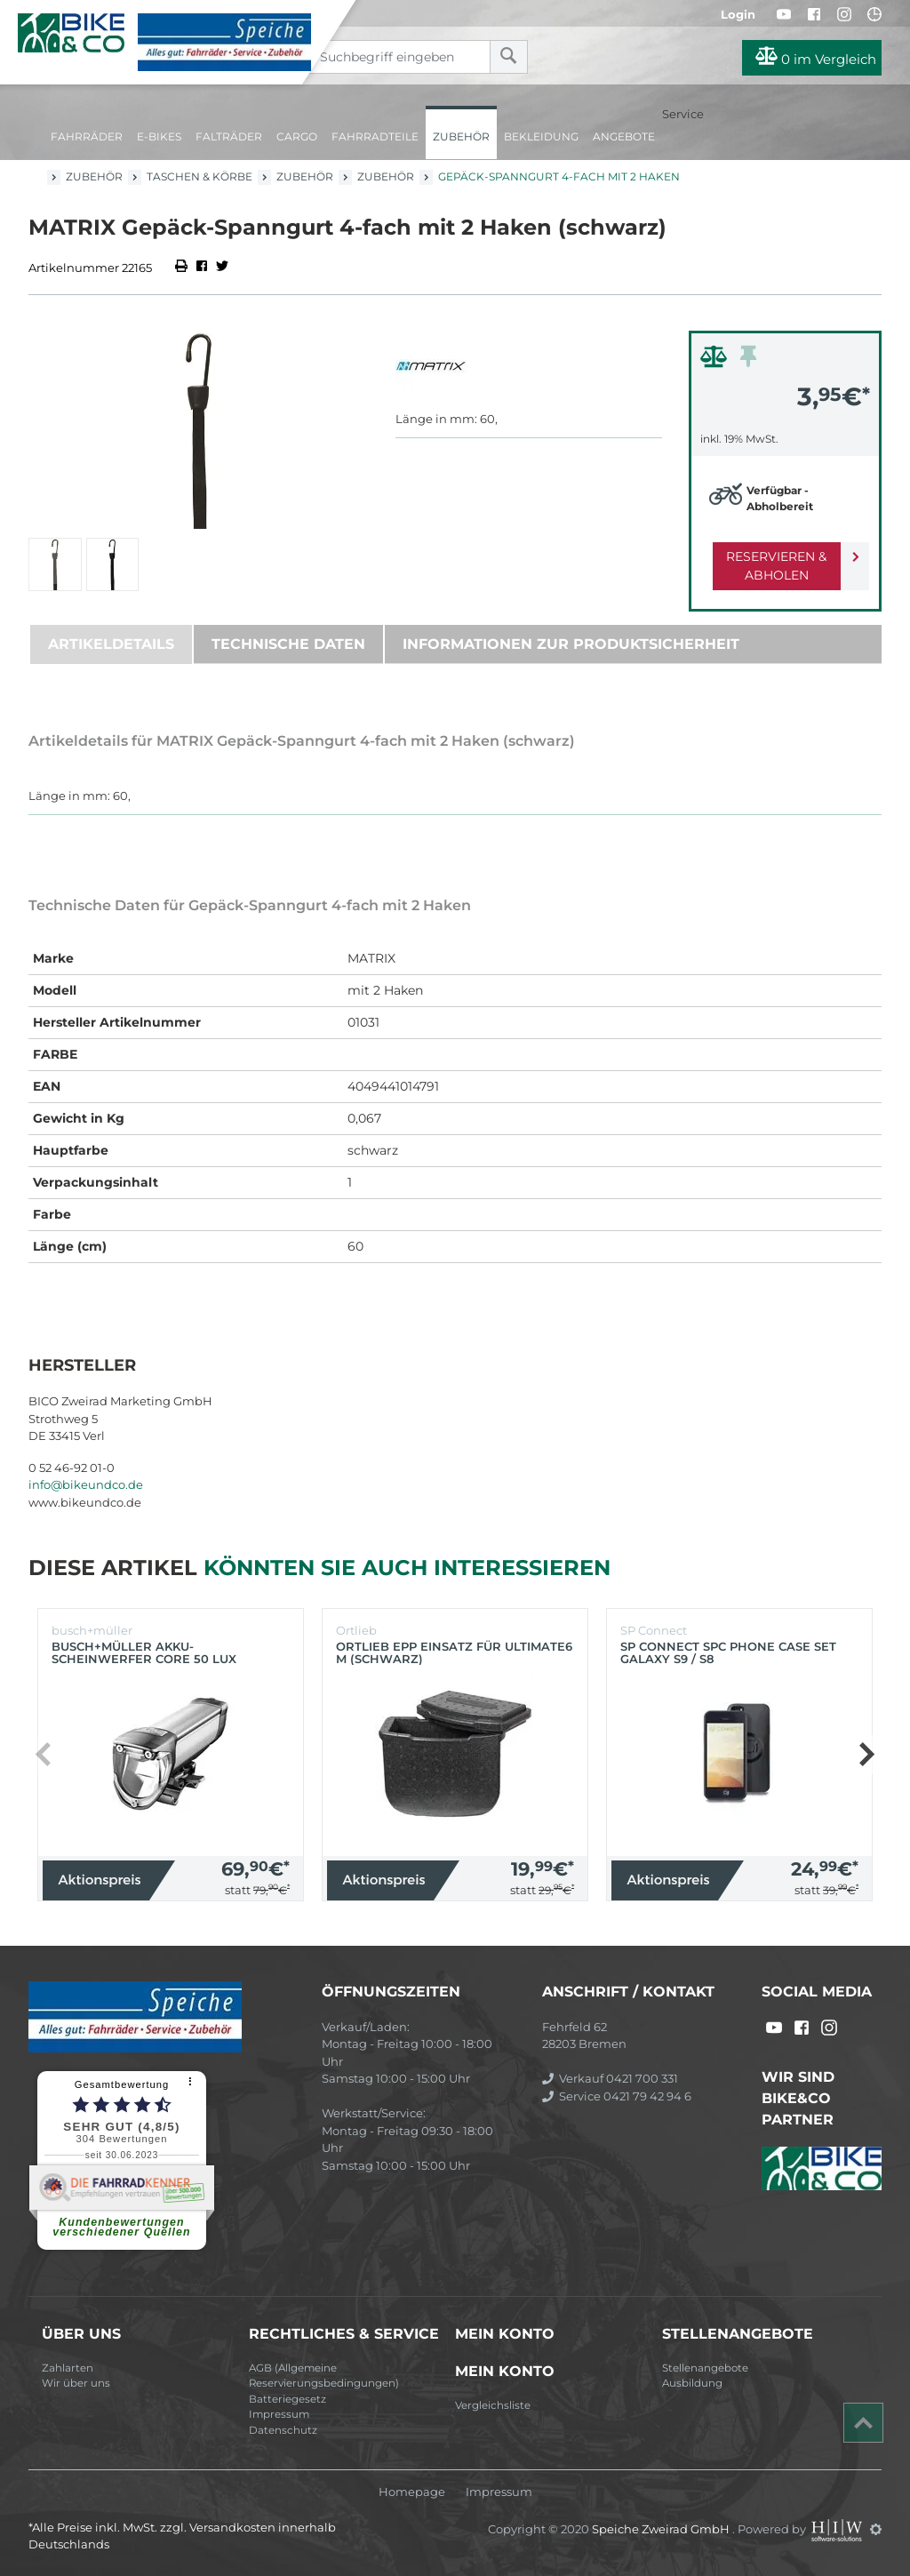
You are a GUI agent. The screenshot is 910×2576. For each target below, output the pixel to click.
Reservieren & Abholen (771, 565)
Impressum (279, 2414)
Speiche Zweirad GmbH (662, 2529)
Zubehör (461, 136)
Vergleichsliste (493, 2405)
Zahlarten (67, 2368)
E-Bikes (159, 136)
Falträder (229, 136)
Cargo (296, 136)
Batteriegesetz (287, 2399)
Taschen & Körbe (199, 176)
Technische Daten (288, 644)
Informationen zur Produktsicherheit (571, 644)
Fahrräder (87, 136)
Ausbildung (692, 2383)
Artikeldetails (111, 644)
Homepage (412, 2492)
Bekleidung (541, 136)
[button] (866, 1754)
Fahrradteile (375, 136)
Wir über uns (76, 2383)
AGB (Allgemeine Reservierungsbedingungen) (324, 2376)
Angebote (624, 136)
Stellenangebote (705, 2368)
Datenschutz (283, 2430)
